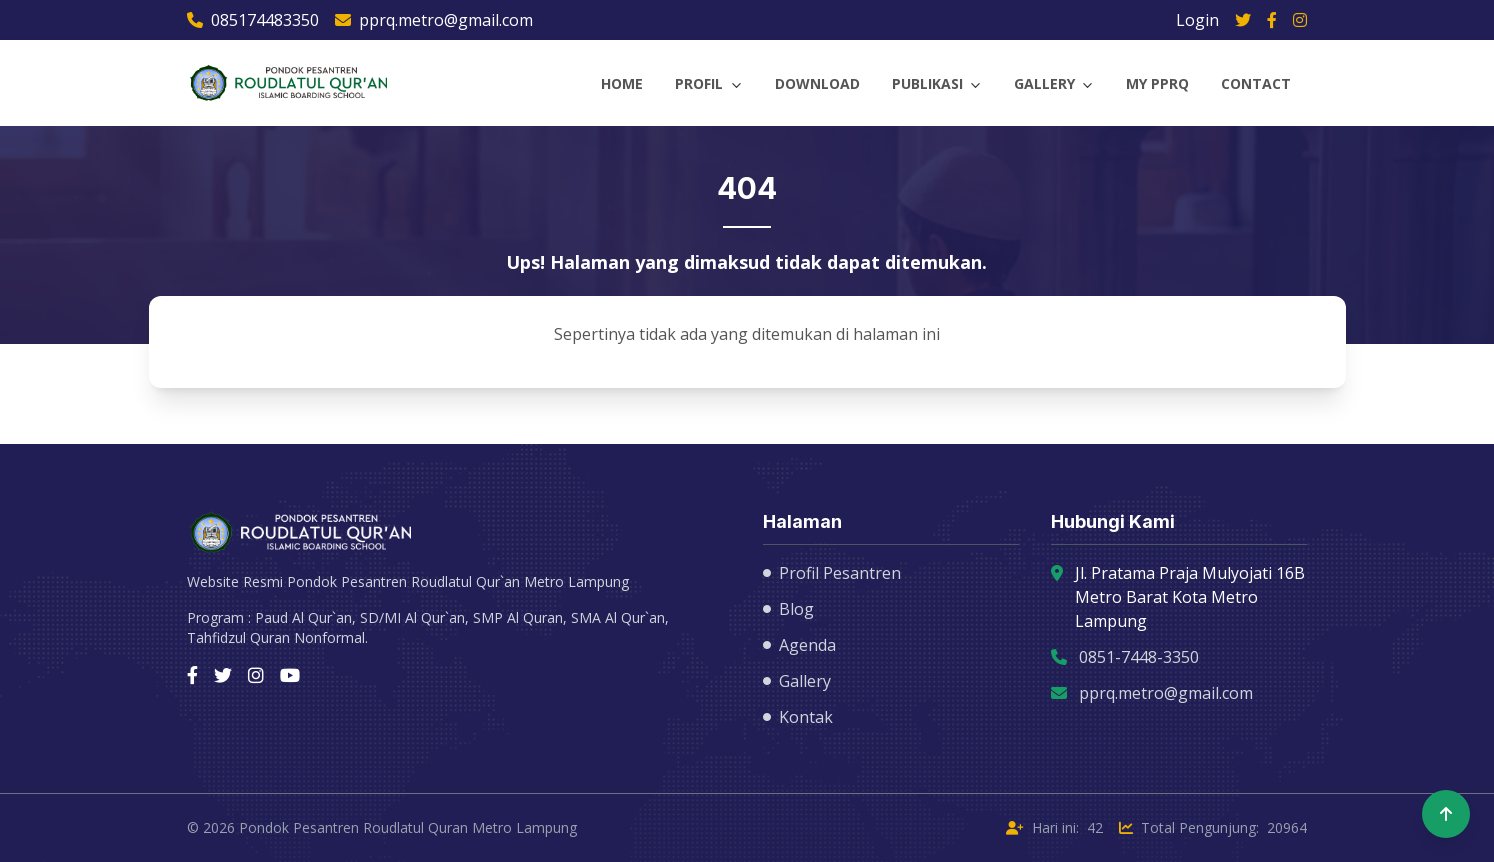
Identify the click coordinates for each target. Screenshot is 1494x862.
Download (817, 83)
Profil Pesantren (832, 573)
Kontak (798, 717)
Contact (1256, 83)
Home (622, 83)
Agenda (799, 645)
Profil (699, 83)
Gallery (1044, 83)
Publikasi (927, 83)
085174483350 (253, 20)
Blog (788, 609)
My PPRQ (1157, 83)
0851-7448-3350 (1139, 657)
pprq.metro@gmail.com (434, 20)
